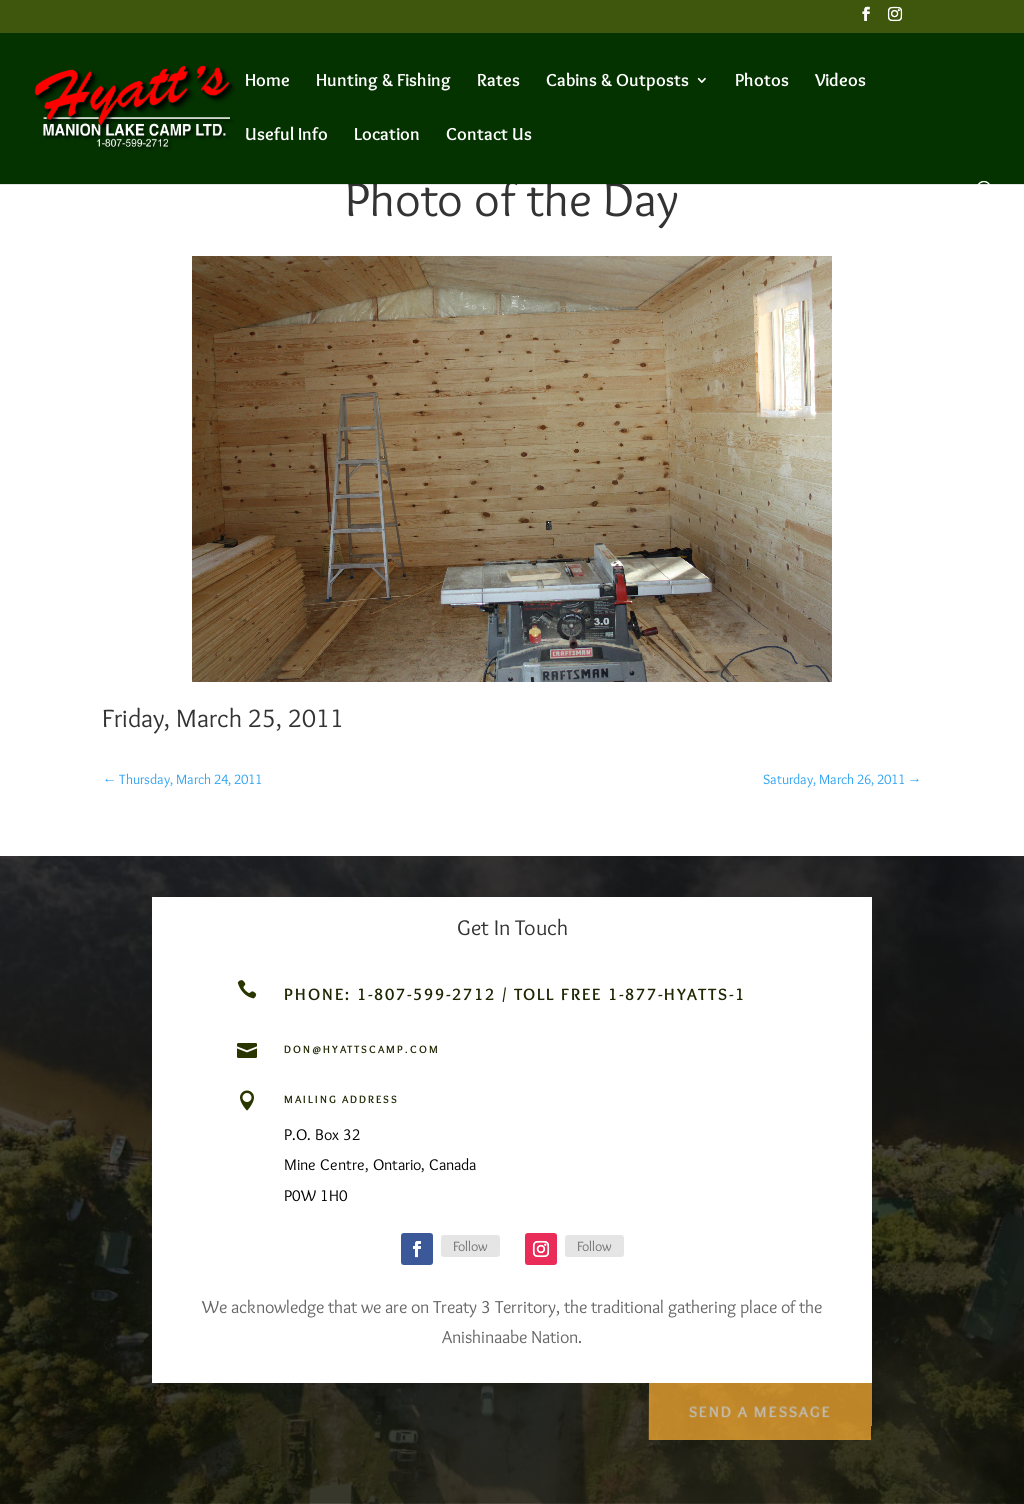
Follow (470, 1246)
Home (267, 82)
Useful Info (286, 136)
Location (387, 136)
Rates (498, 82)
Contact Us (489, 136)
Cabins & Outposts (617, 82)
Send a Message (758, 1406)
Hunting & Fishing (383, 82)
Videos (840, 82)
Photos (762, 82)
